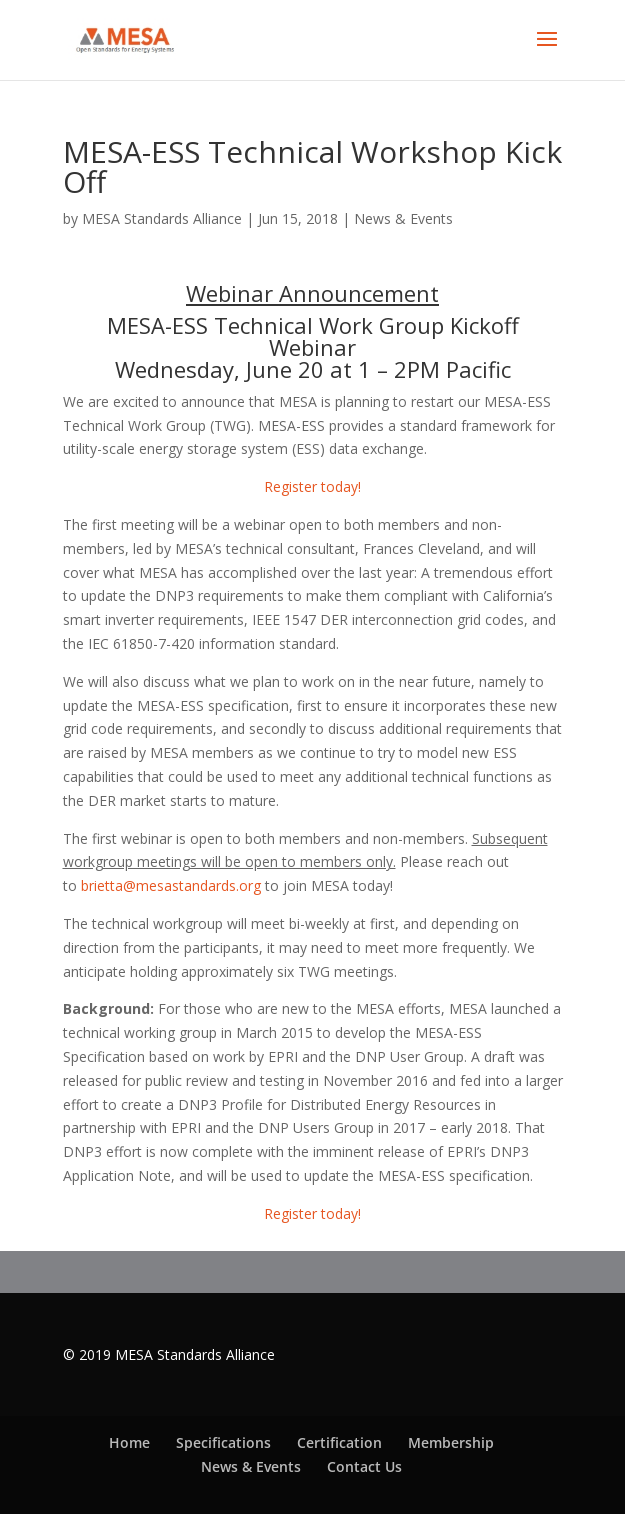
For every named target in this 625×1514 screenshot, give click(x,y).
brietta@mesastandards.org (171, 885)
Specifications (223, 1442)
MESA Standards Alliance (162, 218)
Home (129, 1442)
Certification (339, 1442)
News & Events (403, 218)
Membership (451, 1442)
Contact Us (364, 1466)
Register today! (312, 486)
